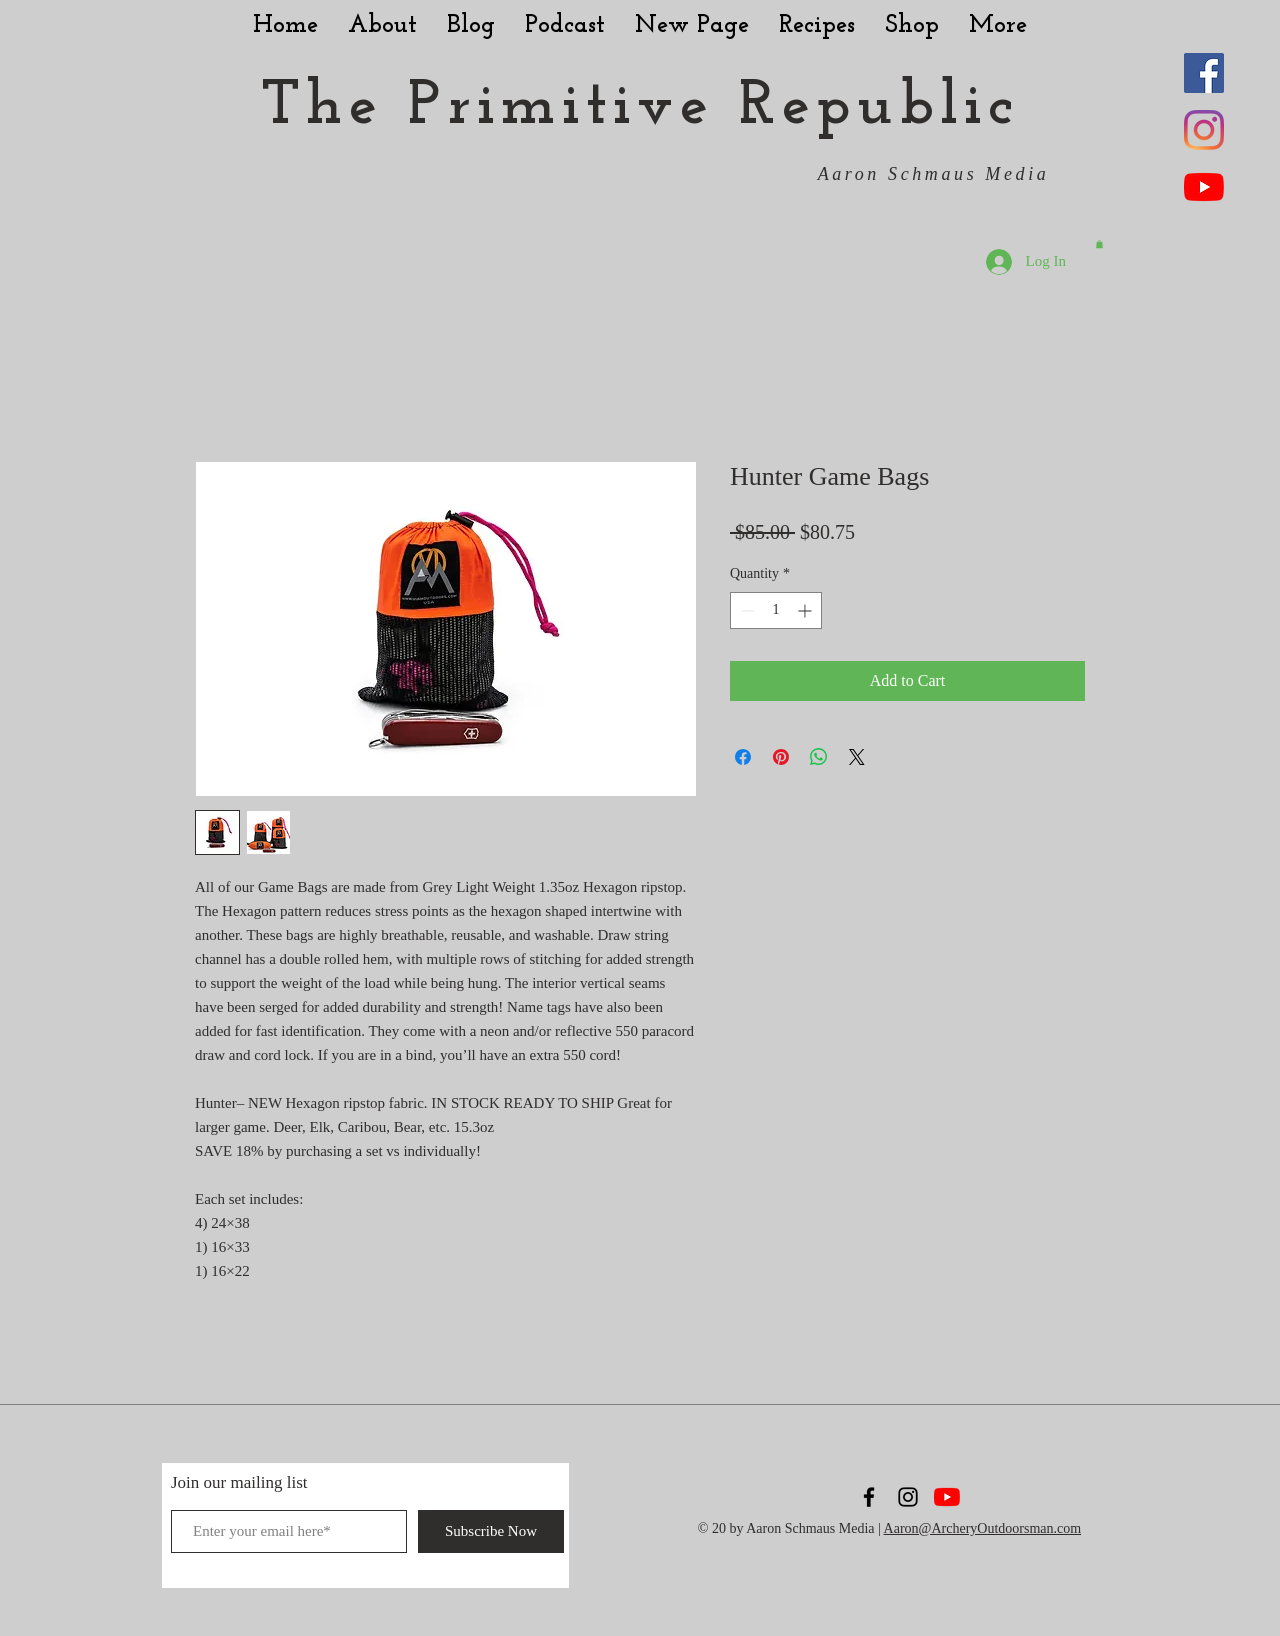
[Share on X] (857, 757)
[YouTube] (1204, 187)
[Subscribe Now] (491, 1531)
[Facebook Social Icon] (1204, 73)
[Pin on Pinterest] (781, 757)
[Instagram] (1204, 130)
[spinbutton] (776, 610)
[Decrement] (745, 610)
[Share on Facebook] (743, 757)
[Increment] (806, 610)
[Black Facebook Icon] (869, 1497)
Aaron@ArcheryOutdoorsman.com (983, 1528)
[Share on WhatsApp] (819, 757)
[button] (1099, 244)
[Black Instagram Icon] (908, 1497)
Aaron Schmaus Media (934, 174)
